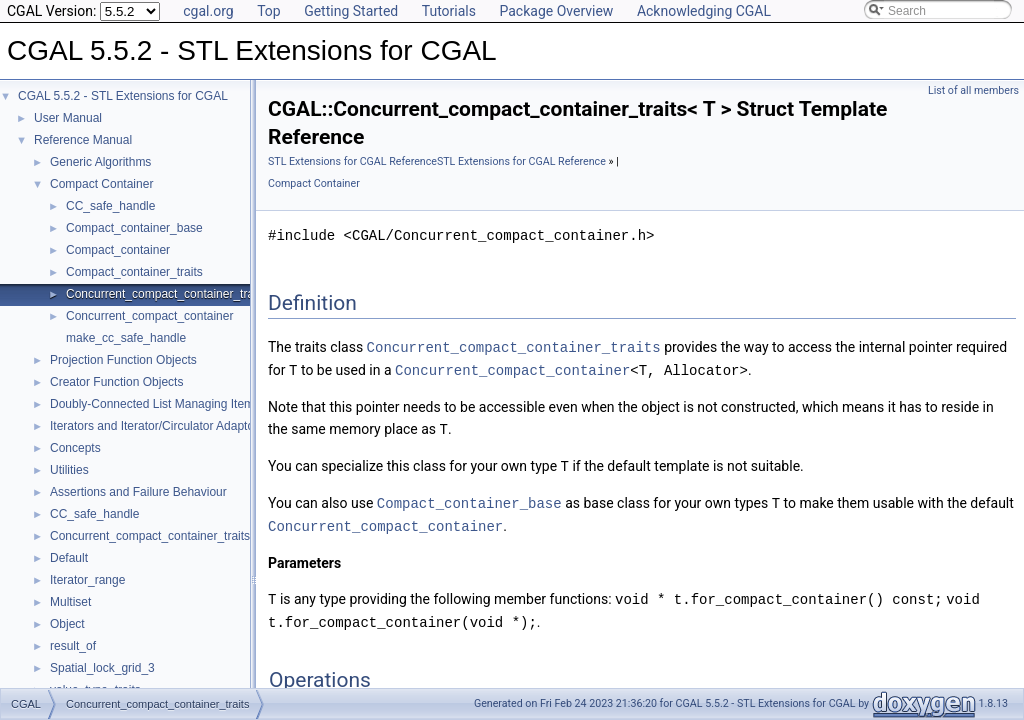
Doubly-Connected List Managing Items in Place (178, 404)
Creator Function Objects (116, 382)
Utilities (69, 470)
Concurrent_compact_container (149, 316)
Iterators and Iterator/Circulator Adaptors (157, 426)
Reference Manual (83, 140)
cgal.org (208, 11)
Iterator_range (87, 580)
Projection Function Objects (123, 360)
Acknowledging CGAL (704, 11)
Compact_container (118, 250)
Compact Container (101, 184)
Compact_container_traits (134, 272)
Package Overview (556, 11)
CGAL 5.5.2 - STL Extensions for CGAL (123, 96)
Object (67, 624)
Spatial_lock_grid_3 (102, 668)
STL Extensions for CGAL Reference (352, 161)
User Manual (68, 118)
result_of (73, 646)
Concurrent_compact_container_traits (166, 294)
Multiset (70, 602)
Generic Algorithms (100, 162)
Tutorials (449, 11)
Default (69, 558)
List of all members (973, 90)
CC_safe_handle (110, 206)
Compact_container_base (134, 228)
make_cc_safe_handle (126, 338)
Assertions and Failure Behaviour (138, 492)
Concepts (75, 448)
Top (269, 11)
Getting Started (351, 11)
